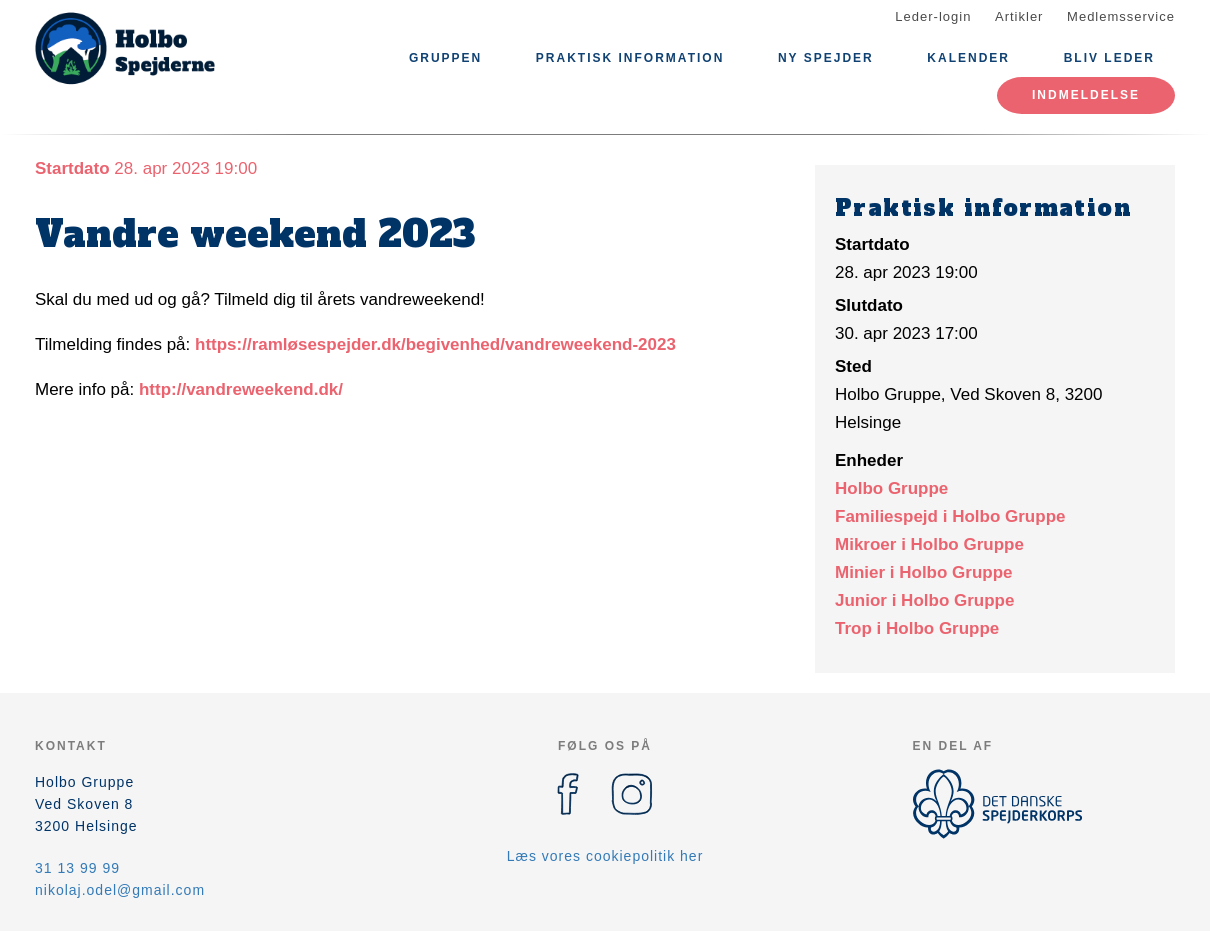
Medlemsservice (1121, 16)
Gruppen (445, 58)
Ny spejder (826, 58)
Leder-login (933, 16)
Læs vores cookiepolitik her (605, 856)
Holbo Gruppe (891, 488)
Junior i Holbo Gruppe (924, 600)
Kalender (968, 58)
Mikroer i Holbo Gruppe (929, 544)
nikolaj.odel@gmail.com (120, 890)
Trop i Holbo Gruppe (917, 628)
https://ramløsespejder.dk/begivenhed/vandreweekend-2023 (435, 344)
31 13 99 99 (77, 868)
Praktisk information (630, 58)
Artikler (1019, 16)
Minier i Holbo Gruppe (924, 572)
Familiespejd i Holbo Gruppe (950, 516)
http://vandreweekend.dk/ (241, 389)
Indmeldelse (1086, 95)
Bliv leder (1109, 58)
